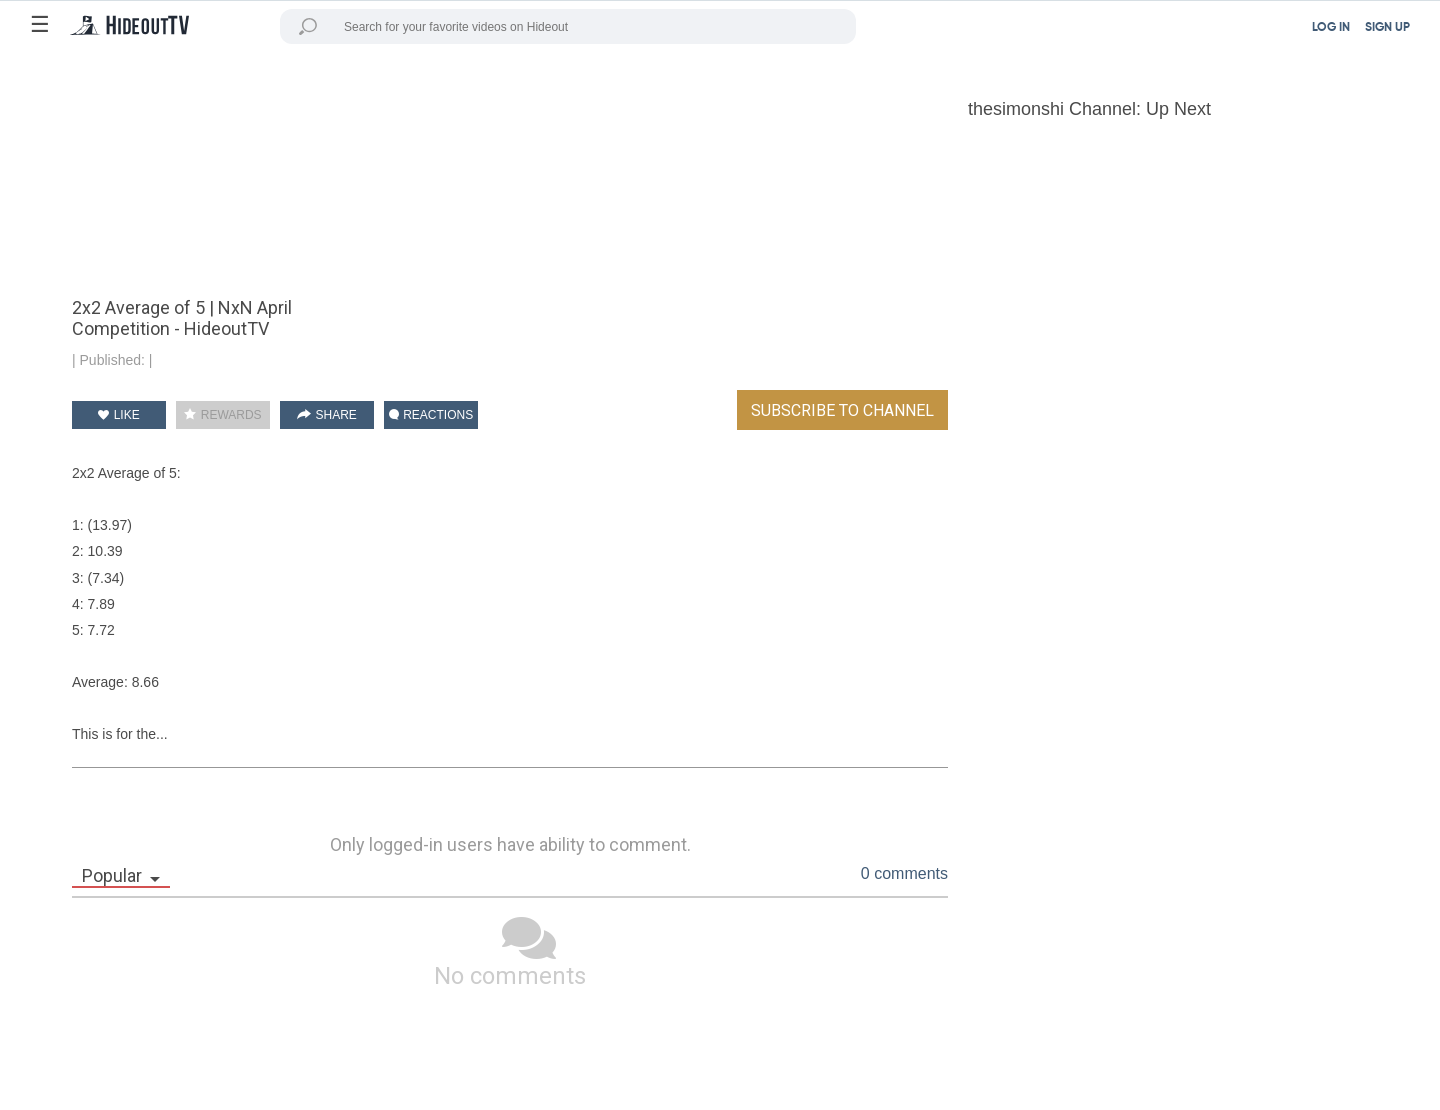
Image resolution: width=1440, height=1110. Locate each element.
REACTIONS (431, 415)
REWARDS (222, 415)
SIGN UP (1387, 28)
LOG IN (1331, 28)
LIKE (118, 415)
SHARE (327, 415)
